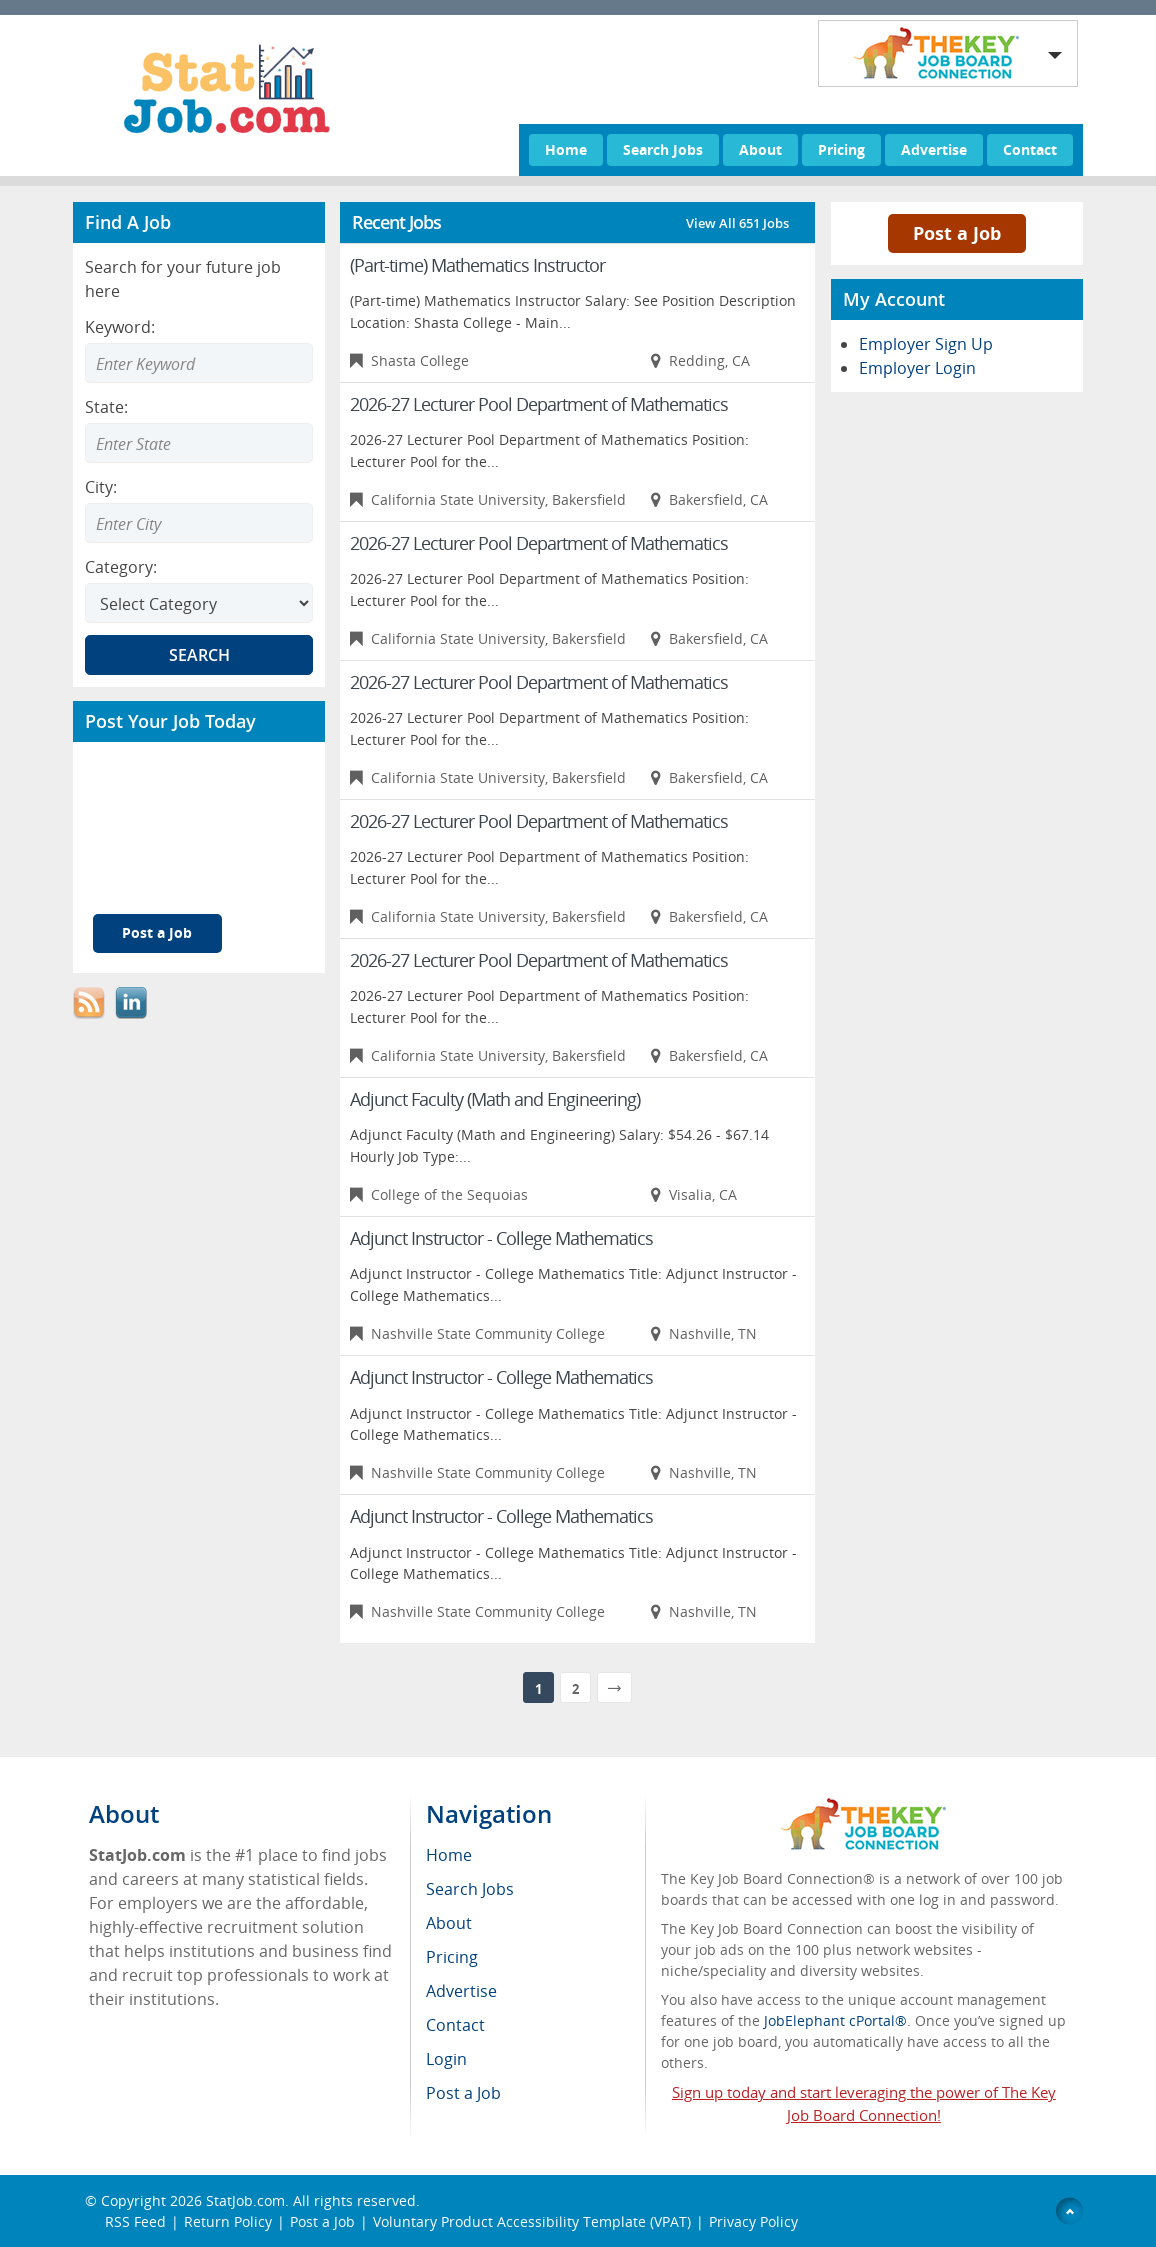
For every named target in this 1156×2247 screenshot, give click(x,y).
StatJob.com (245, 2200)
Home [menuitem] (449, 1855)
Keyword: (120, 327)
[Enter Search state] (199, 443)
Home (566, 149)
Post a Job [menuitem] (463, 2093)
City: (101, 487)
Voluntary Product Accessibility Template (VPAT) (532, 2221)
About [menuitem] (449, 1923)
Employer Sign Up (926, 344)
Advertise (934, 149)
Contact (1030, 149)
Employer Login (917, 368)
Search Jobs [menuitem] (470, 1889)
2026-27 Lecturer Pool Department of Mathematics (539, 404)
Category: (121, 567)
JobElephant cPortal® (835, 2020)
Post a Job (157, 932)
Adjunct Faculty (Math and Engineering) (495, 1099)
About (760, 149)
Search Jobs (663, 149)
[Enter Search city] (199, 523)
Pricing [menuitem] (452, 1957)
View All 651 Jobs (737, 223)
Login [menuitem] (446, 2059)
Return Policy (228, 2221)
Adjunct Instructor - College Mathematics (501, 1238)
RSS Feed (135, 2221)
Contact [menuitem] (455, 2025)
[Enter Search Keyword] (199, 363)
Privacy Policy (755, 2221)
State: (106, 407)
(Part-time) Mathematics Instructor (477, 265)
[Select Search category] (199, 603)
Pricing (841, 149)
